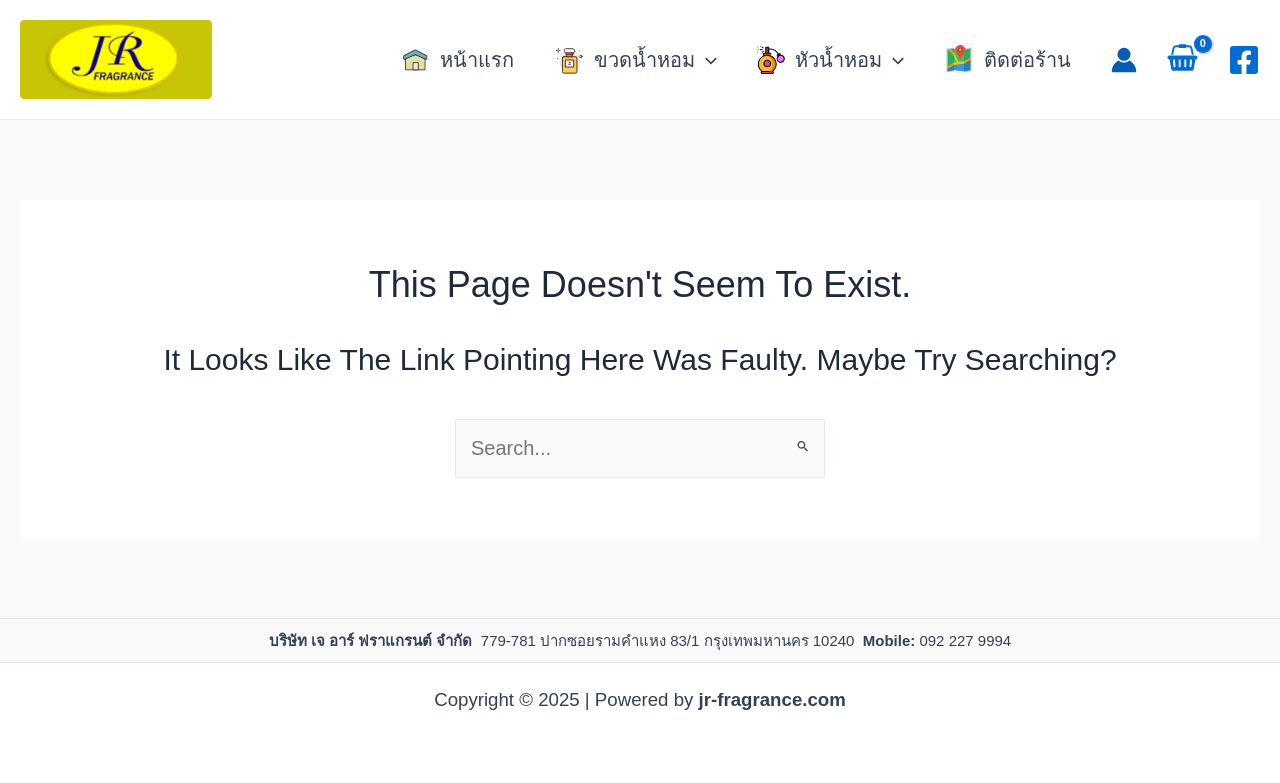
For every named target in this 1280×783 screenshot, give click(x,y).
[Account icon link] (1124, 60)
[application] (706, 60)
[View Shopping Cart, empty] (1182, 60)
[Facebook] (1244, 60)
